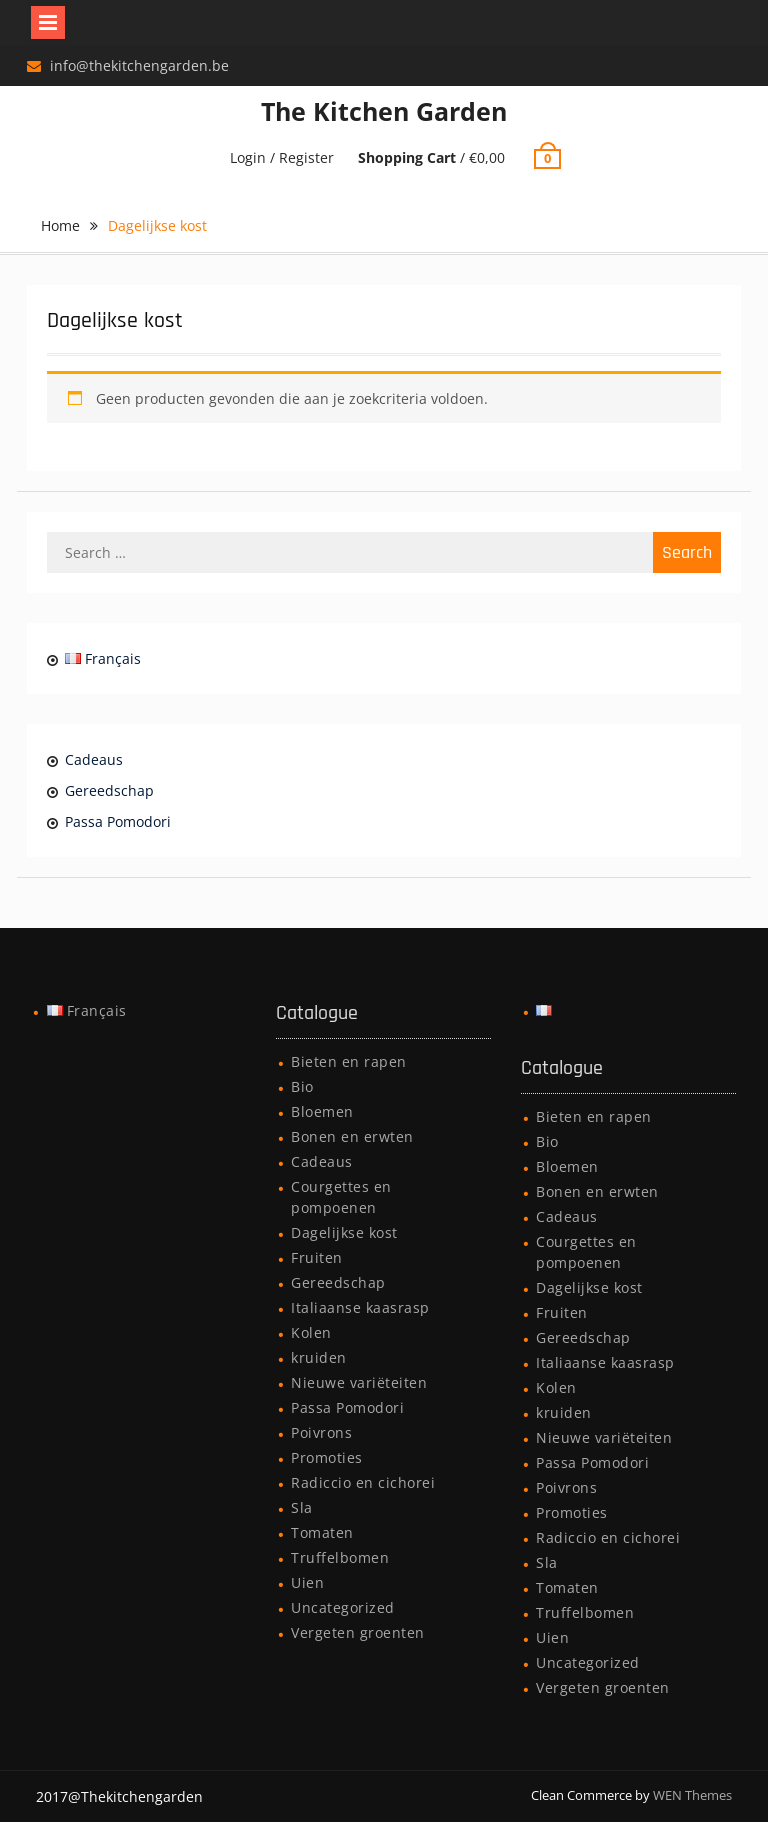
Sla (302, 1507)
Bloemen (322, 1111)
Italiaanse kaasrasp (360, 1307)
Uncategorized (343, 1607)
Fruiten (317, 1257)
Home (60, 225)
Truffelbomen (340, 1557)
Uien (307, 1582)
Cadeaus (94, 759)
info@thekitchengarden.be (139, 65)
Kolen (311, 1332)
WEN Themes (692, 1795)
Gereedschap (109, 790)
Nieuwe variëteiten (359, 1382)
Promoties (327, 1457)
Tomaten (322, 1532)
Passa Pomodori (118, 821)
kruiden (319, 1357)
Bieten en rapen (349, 1061)
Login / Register (282, 157)
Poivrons (321, 1432)
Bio (302, 1086)
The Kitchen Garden (384, 111)
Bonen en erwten (352, 1136)
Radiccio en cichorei (363, 1482)
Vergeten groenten (358, 1632)
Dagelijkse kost (344, 1232)
